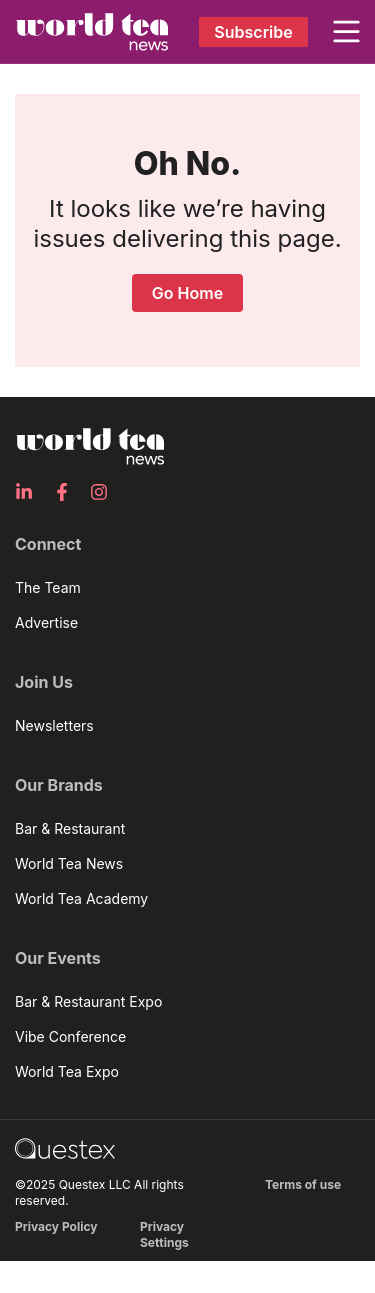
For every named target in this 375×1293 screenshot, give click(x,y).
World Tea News (69, 863)
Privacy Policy (56, 1226)
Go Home (187, 293)
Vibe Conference (70, 1036)
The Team (48, 587)
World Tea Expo (67, 1071)
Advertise (46, 622)
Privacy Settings (164, 1234)
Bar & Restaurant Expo (88, 1001)
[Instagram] (105, 492)
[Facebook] (68, 492)
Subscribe (253, 32)
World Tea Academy (81, 898)
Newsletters (54, 725)
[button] (346, 32)
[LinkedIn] (30, 492)
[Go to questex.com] (65, 1147)
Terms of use (303, 1184)
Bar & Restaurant (70, 828)
